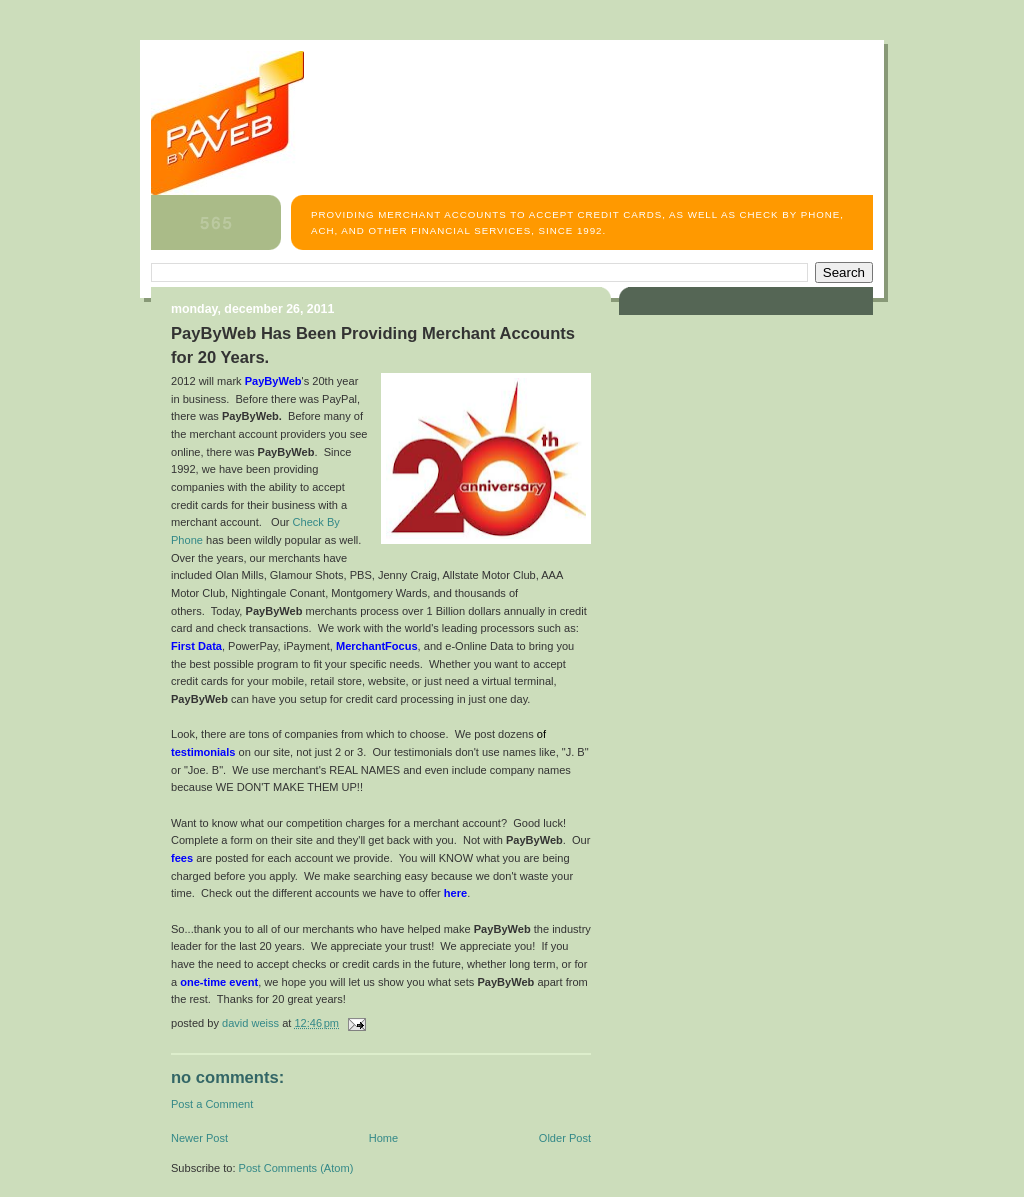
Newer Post (199, 1138)
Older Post (565, 1138)
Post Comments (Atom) (296, 1168)
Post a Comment (212, 1104)
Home (383, 1138)
